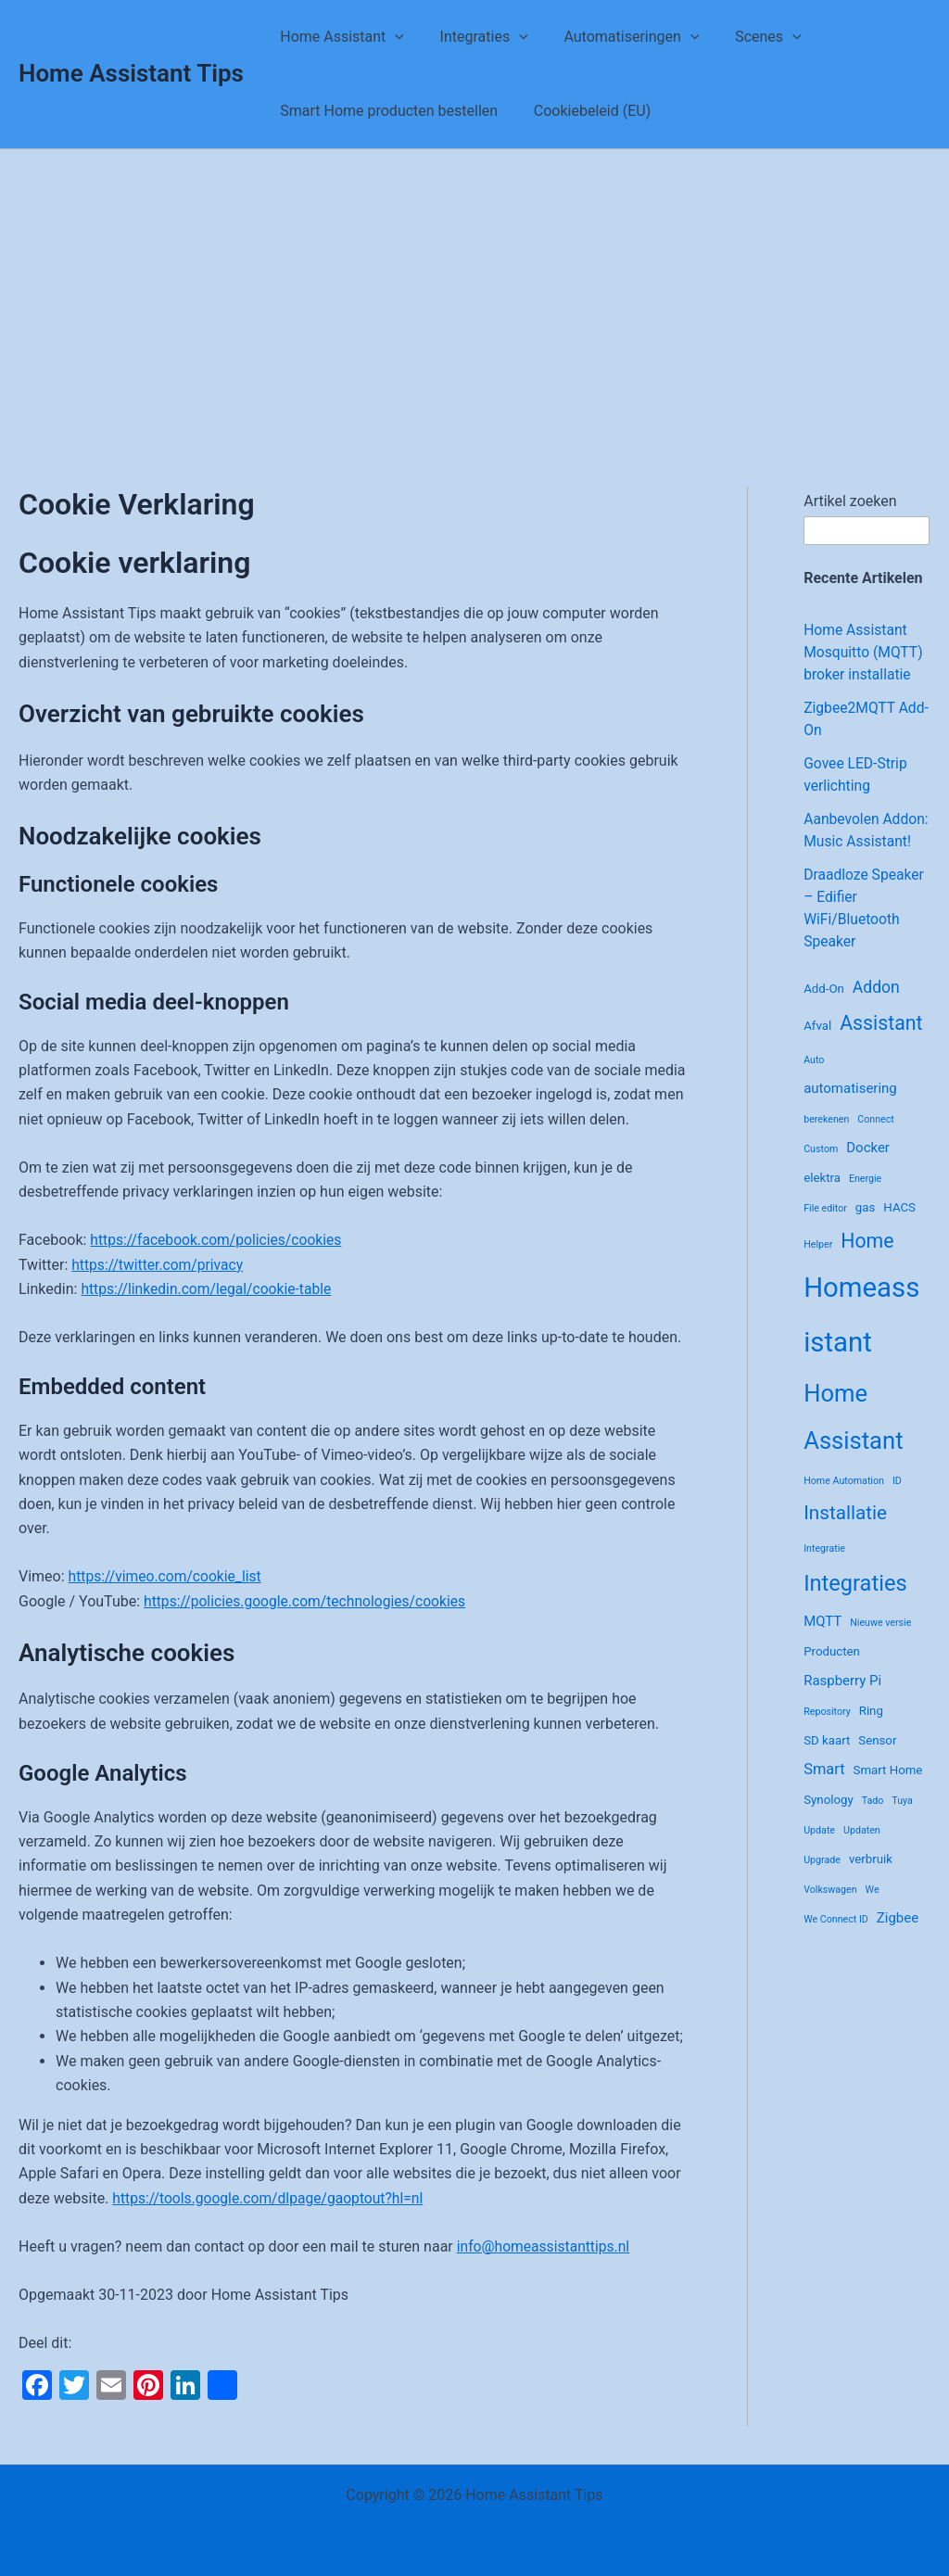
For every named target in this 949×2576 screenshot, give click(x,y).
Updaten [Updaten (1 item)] (861, 1852)
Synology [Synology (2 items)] (828, 1822)
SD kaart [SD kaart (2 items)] (826, 1763)
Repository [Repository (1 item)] (827, 1734)
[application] (392, 37)
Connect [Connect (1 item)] (875, 1142)
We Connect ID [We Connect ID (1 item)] (835, 1941)
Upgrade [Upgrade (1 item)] (822, 1882)
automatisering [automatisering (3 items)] (850, 1110)
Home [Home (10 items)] (867, 1263)
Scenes (747, 37)
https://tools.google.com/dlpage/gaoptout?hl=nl (271, 2198)
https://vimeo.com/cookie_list (167, 1576)
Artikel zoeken (849, 501)
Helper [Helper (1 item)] (817, 1267)
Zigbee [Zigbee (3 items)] (897, 1940)
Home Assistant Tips (131, 73)
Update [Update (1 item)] (819, 1852)
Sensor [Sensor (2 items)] (877, 1763)
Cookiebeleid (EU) (583, 111)
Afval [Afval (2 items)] (817, 1048)
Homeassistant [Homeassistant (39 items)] (861, 1337)
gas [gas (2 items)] (865, 1230)
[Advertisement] (474, 288)
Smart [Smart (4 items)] (823, 1791)
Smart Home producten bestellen (386, 111)
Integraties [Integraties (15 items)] (854, 1605)
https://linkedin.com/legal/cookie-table (208, 1289)
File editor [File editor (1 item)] (825, 1231)
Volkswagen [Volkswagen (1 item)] (829, 1912)
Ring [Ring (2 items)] (871, 1733)
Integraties (475, 37)
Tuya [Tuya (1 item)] (902, 1823)
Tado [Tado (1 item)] (873, 1823)
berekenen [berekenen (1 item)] (826, 1142)
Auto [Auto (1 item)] (813, 1082)
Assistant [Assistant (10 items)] (881, 1045)
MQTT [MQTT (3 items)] (822, 1643)
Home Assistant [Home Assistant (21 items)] (853, 1439)
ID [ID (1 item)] (897, 1503)
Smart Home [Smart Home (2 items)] (888, 1792)
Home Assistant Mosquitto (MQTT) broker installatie (864, 652)
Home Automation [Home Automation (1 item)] (843, 1503)
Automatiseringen (616, 37)
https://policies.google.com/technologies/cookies (308, 1601)
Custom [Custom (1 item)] (820, 1171)
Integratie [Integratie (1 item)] (824, 1571)
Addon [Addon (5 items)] (876, 1009)
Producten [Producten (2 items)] (831, 1674)
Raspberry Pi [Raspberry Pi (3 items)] (842, 1702)
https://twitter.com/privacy (159, 1265)
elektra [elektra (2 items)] (822, 1200)
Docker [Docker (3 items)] (868, 1169)
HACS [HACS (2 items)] (899, 1230)
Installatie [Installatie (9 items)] (845, 1535)
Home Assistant (339, 37)
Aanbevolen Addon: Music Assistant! (848, 841)
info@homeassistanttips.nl (545, 2246)
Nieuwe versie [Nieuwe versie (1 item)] (880, 1645)
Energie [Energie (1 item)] (865, 1201)
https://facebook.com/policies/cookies (219, 1240)
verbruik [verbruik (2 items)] (870, 1881)
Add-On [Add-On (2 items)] (823, 1011)
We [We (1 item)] (872, 1912)
